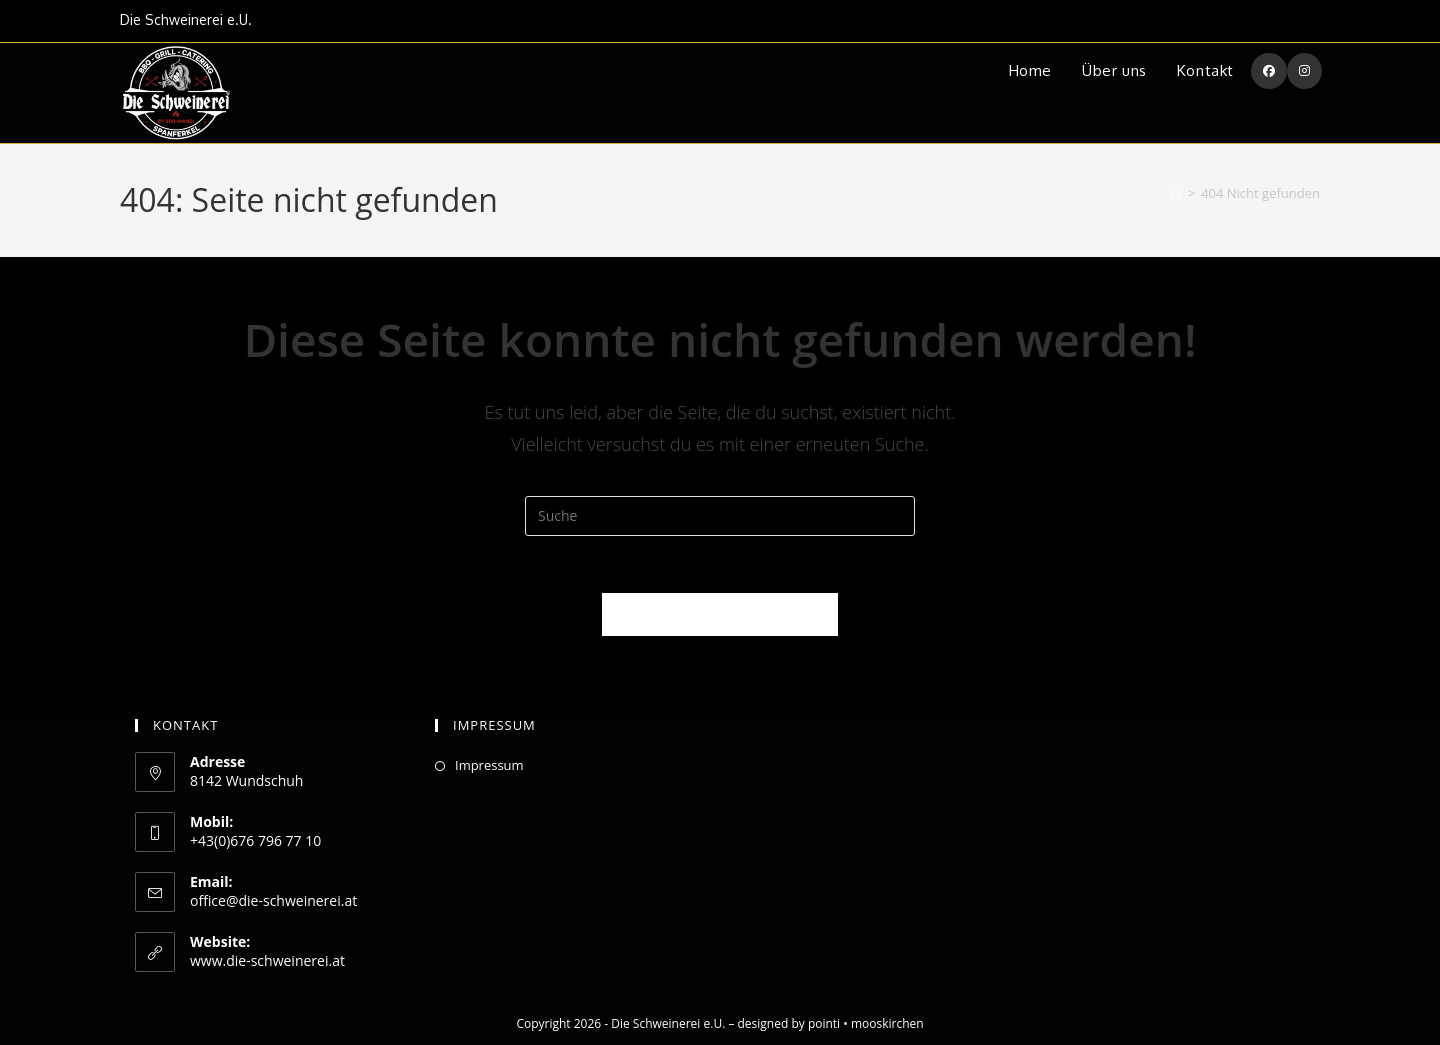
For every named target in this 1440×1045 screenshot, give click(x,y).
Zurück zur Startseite (720, 617)
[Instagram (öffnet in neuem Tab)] (1304, 71)
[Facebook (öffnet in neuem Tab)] (1269, 71)
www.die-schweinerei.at (267, 960)
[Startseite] (1175, 193)
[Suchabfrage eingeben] (720, 516)
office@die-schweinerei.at (273, 900)
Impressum (489, 765)
